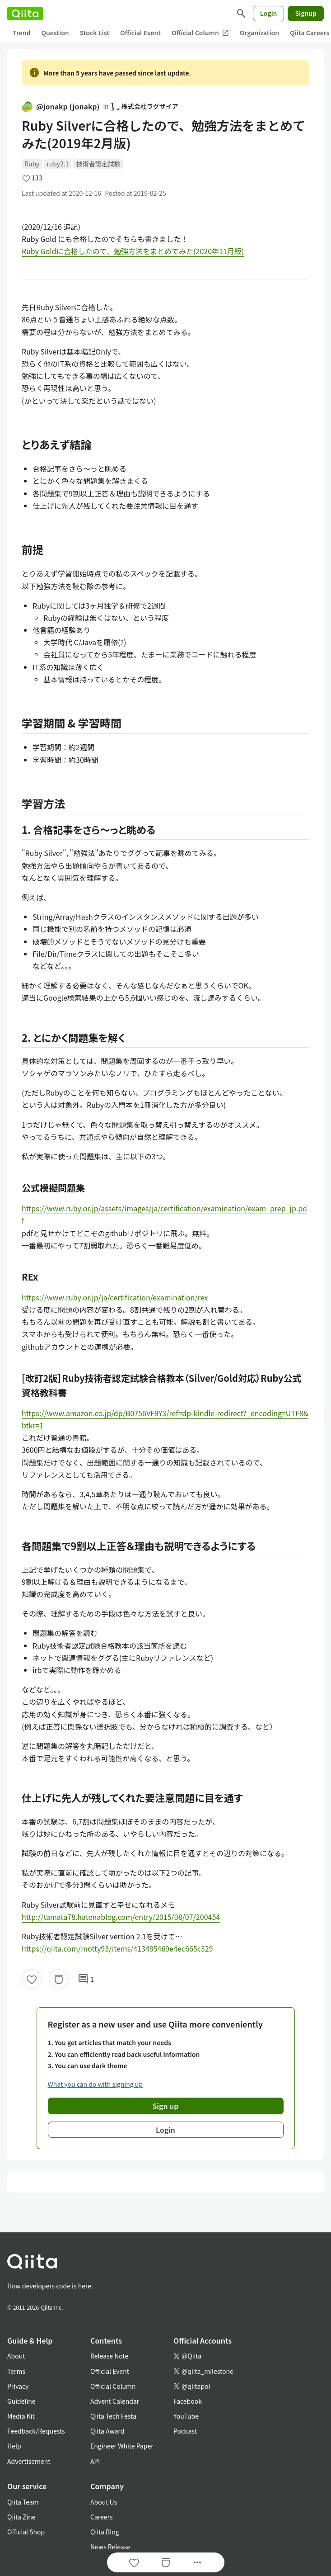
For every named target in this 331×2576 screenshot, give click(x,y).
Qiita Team (23, 2501)
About (16, 2355)
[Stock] (59, 1979)
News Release (110, 2546)
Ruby (31, 163)
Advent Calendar (114, 2401)
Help (14, 2445)
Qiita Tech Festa (113, 2415)
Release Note (109, 2355)
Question (55, 32)
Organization (259, 32)
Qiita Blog (104, 2531)
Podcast (185, 2430)
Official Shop (26, 2531)
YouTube (186, 2415)
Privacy (17, 2386)
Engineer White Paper (122, 2445)
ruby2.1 (58, 163)
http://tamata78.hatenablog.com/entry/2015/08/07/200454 (121, 1916)
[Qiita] (25, 13)
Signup (306, 13)
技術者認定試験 (98, 163)
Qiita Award (107, 2430)
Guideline (21, 2401)
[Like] (32, 1979)
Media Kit (21, 2415)
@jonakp (60, 106)
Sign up (166, 2105)
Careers (101, 2516)
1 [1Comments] (86, 1979)
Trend (21, 32)
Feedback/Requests (36, 2430)
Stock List (94, 32)
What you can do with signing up (95, 2084)
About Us (103, 2501)
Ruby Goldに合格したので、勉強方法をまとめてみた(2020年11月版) (133, 251)
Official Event (140, 32)
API (95, 2461)
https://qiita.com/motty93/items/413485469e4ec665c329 (117, 1948)
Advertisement (29, 2461)
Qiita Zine (21, 2516)
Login (268, 13)
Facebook (187, 2401)
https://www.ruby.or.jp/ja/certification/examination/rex (115, 1297)
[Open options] (197, 2562)
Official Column (200, 33)
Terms (16, 2371)
